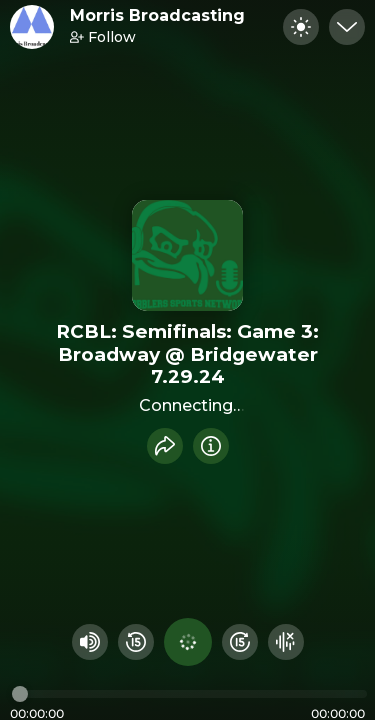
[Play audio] (188, 642)
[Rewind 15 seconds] (136, 642)
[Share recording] (165, 446)
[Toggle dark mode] (301, 27)
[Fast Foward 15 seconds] (240, 642)
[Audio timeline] (189, 694)
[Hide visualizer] (286, 642)
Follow (103, 37)
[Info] (211, 446)
